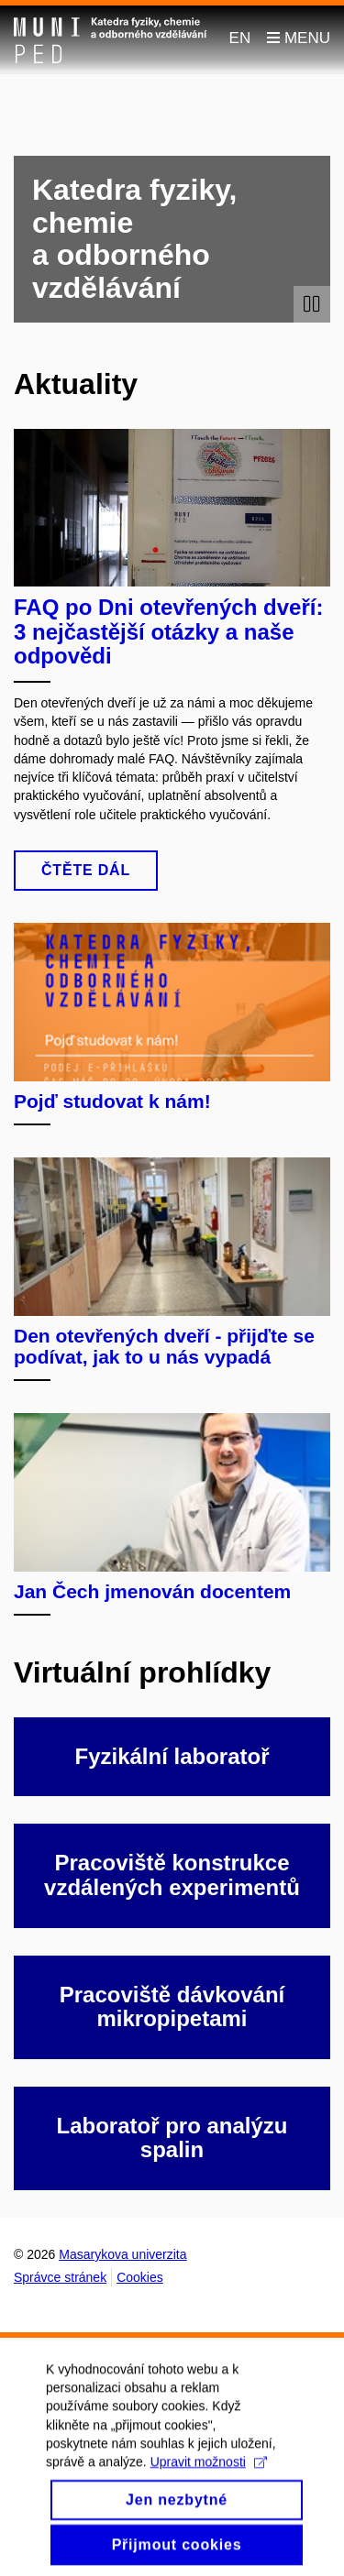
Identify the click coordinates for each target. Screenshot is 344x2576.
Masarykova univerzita (122, 2254)
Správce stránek (60, 2277)
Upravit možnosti (208, 2476)
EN (240, 38)
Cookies (140, 2277)
